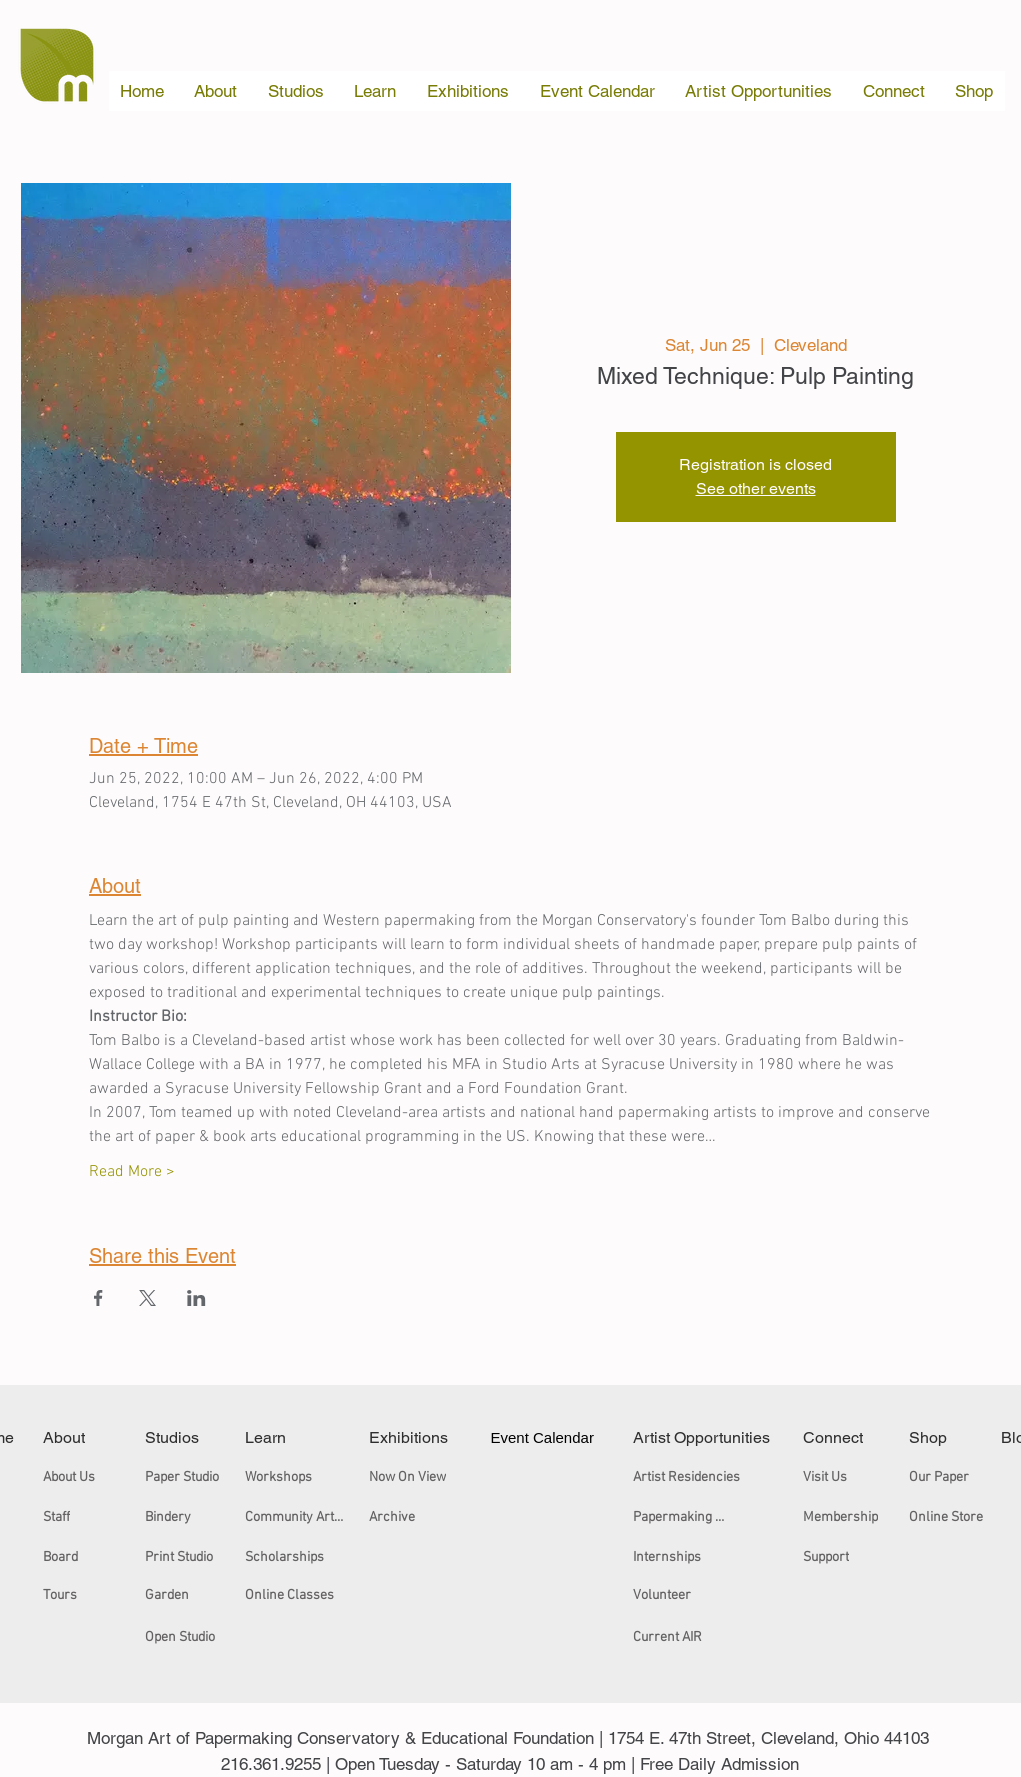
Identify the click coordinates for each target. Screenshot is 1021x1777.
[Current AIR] (683, 1637)
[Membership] (844, 1517)
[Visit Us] (832, 1477)
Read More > (132, 1172)
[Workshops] (295, 1477)
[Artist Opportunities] (704, 1437)
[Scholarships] (291, 1557)
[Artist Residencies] (689, 1477)
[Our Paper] (943, 1477)
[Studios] (186, 1437)
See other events (756, 488)
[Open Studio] (186, 1637)
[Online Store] (950, 1517)
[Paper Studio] (186, 1477)
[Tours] (67, 1595)
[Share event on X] (147, 1298)
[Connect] (844, 1437)
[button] (216, 91)
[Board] (67, 1557)
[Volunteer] (674, 1595)
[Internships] (679, 1557)
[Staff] (67, 1517)
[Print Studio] (186, 1557)
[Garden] (186, 1595)
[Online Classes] (295, 1595)
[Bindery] (186, 1517)
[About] (75, 1437)
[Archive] (430, 1517)
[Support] (832, 1557)
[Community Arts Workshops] (298, 1517)
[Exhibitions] (415, 1437)
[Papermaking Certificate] (683, 1517)
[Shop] (938, 1437)
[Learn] (282, 1437)
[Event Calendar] (547, 1437)
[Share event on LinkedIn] (196, 1298)
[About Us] (75, 1477)
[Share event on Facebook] (98, 1298)
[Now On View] (430, 1477)
